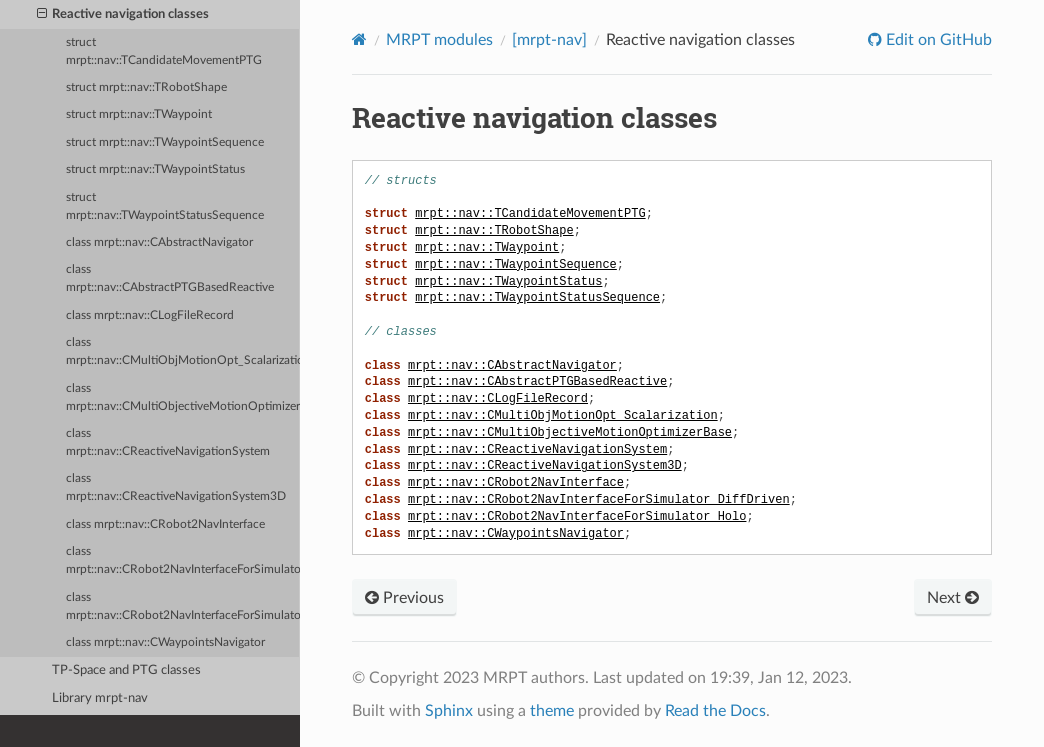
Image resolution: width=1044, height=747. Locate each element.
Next (953, 598)
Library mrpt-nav (100, 698)
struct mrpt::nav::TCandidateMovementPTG (164, 51)
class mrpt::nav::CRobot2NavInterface (165, 524)
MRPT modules (439, 40)
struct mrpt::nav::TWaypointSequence (165, 142)
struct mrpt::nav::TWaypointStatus (155, 169)
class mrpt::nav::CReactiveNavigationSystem (168, 442)
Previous (404, 598)
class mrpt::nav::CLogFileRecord (150, 315)
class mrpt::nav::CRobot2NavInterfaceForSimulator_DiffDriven (183, 560)
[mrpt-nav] (549, 40)
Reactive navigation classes (123, 15)
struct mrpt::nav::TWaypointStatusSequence (165, 206)
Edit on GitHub (937, 40)
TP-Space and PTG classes (126, 670)
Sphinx (449, 711)
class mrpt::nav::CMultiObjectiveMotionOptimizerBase (183, 397)
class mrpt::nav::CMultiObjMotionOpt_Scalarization (183, 351)
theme (552, 711)
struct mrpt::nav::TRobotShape (146, 87)
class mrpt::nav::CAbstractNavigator (159, 242)
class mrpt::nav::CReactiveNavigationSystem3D (176, 487)
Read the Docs (715, 711)
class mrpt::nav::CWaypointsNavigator (165, 642)
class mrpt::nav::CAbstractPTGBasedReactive (170, 278)
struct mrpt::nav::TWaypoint (139, 114)
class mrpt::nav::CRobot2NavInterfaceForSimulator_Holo (183, 606)
